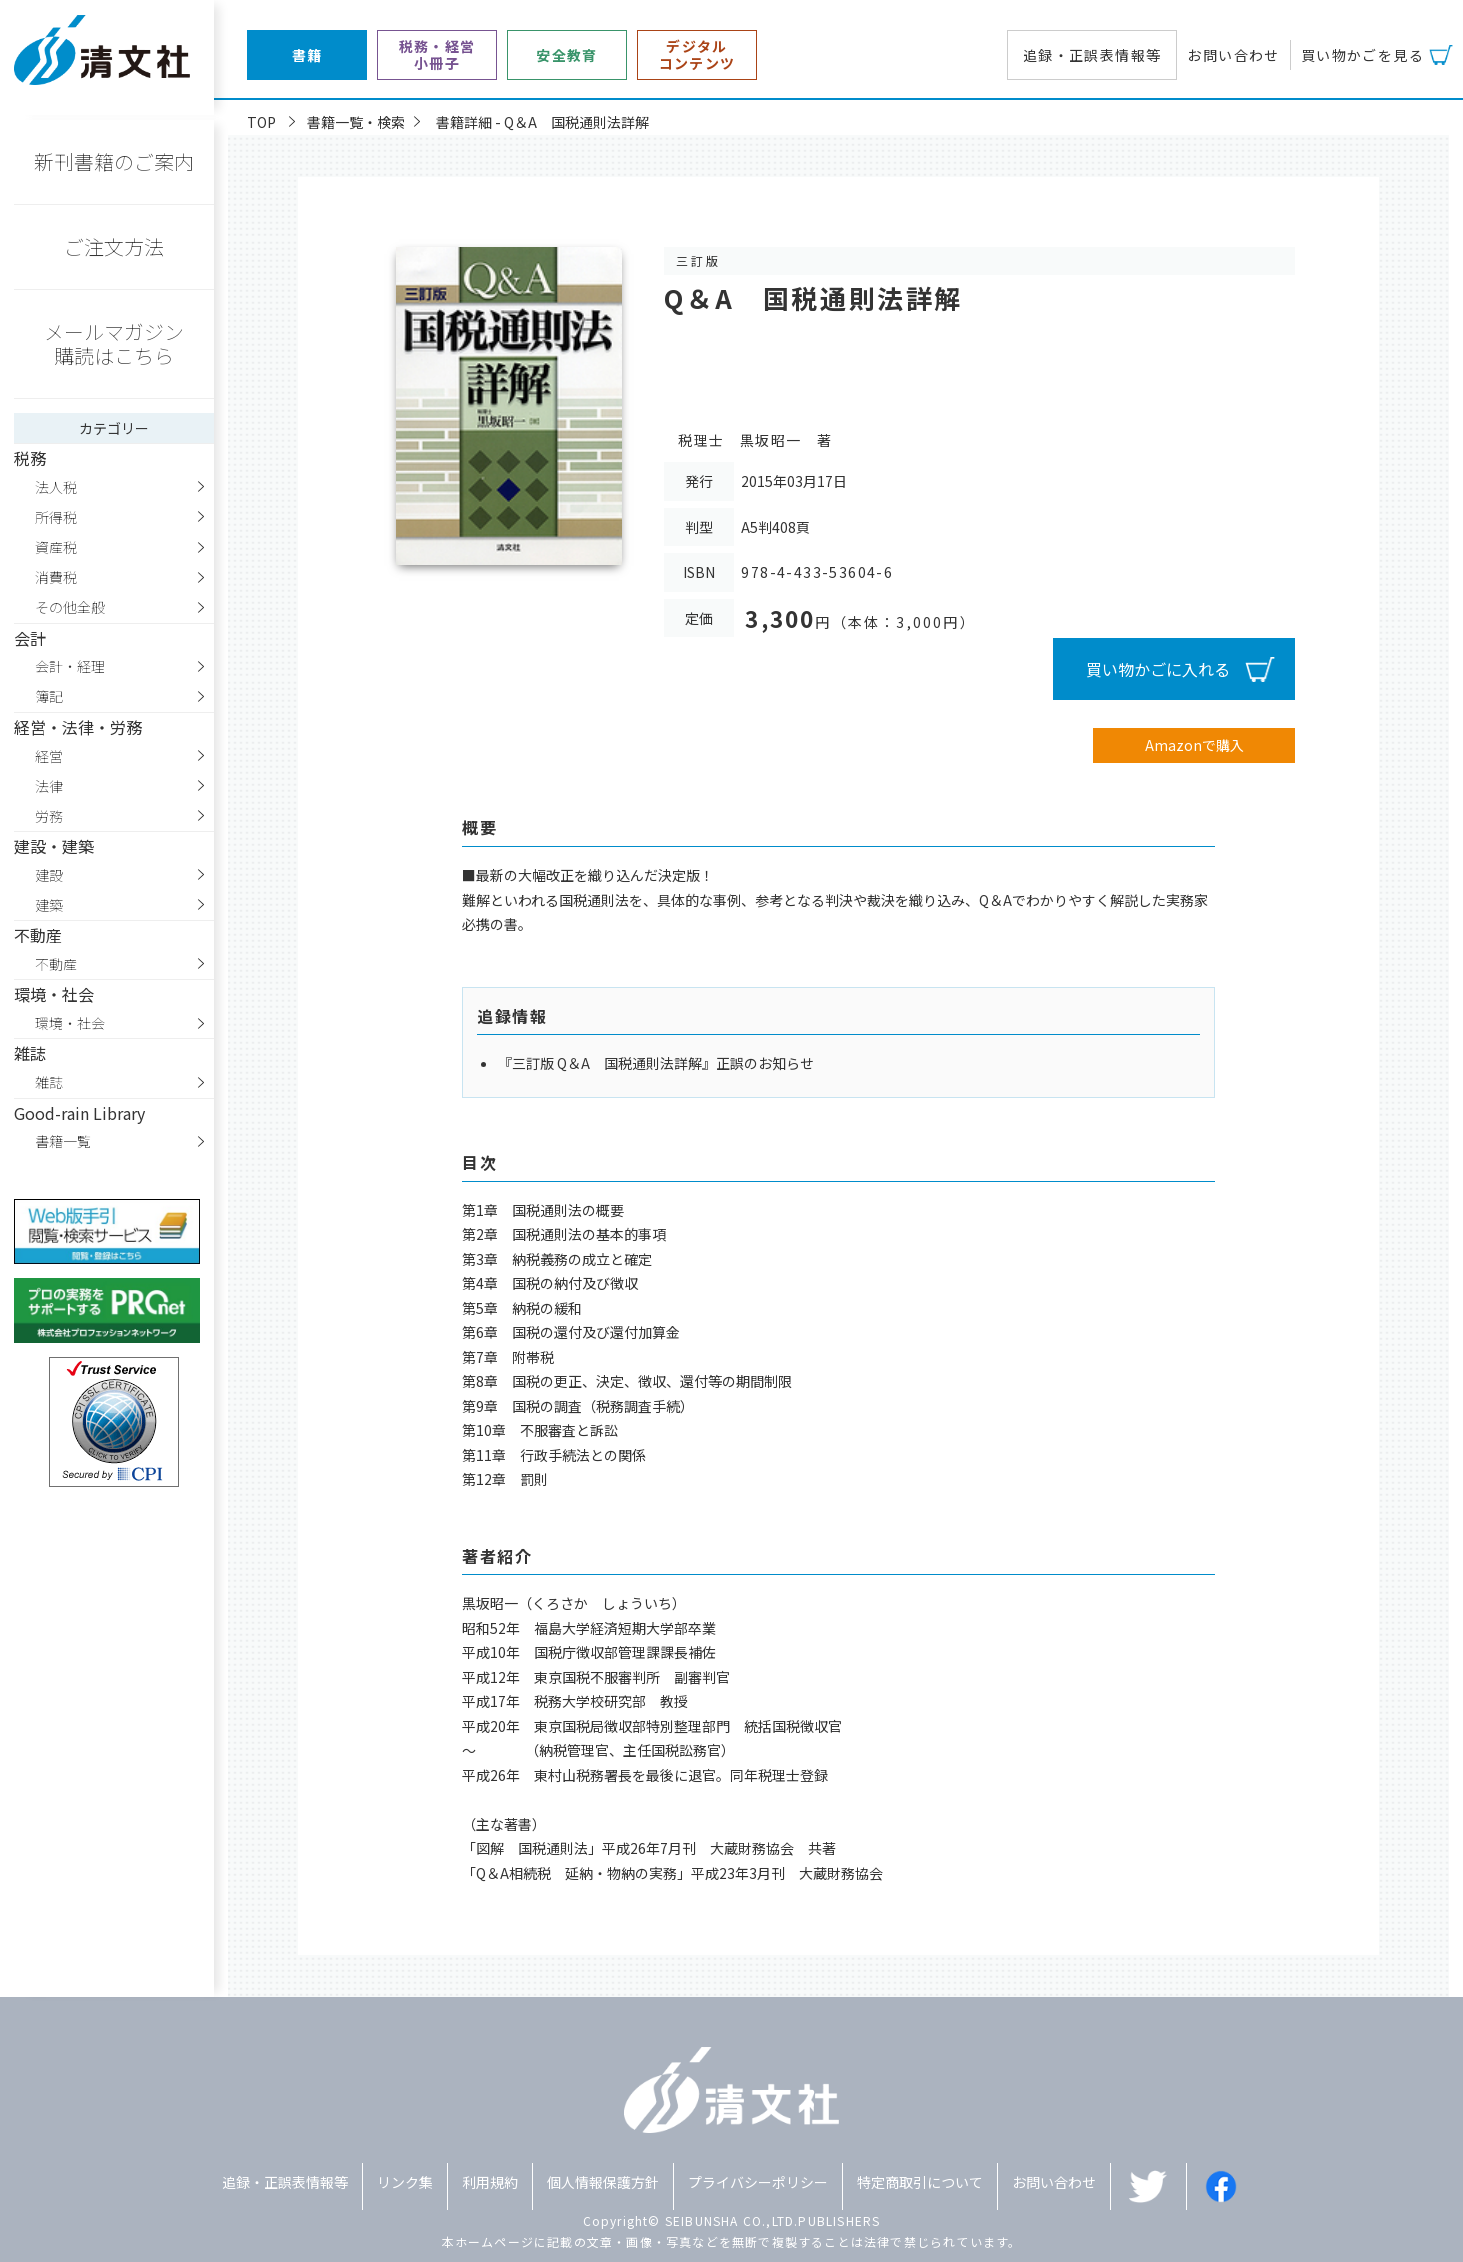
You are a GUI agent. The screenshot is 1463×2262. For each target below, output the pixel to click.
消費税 (56, 577)
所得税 (56, 517)
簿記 (49, 696)
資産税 (56, 547)
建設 (49, 875)
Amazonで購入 (1194, 745)
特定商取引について (920, 2182)
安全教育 (567, 55)
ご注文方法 (114, 246)
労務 (49, 816)
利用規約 (490, 2182)
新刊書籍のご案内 (114, 161)
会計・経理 (70, 666)
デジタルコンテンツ (697, 55)
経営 (49, 756)
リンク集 (405, 2182)
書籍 (307, 55)
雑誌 (49, 1082)
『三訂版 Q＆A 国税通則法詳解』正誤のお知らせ (656, 1063)
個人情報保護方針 (603, 2182)
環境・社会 (70, 1023)
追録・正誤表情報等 (1092, 55)
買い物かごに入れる (1158, 669)
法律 (49, 786)
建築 (49, 905)
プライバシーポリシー (758, 2182)
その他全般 (70, 607)
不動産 (56, 964)
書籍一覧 (63, 1141)
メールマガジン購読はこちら (114, 343)
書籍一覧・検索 (356, 122)
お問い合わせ (1233, 55)
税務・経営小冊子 (437, 55)
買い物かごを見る (1362, 55)
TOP (261, 122)
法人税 (56, 487)
